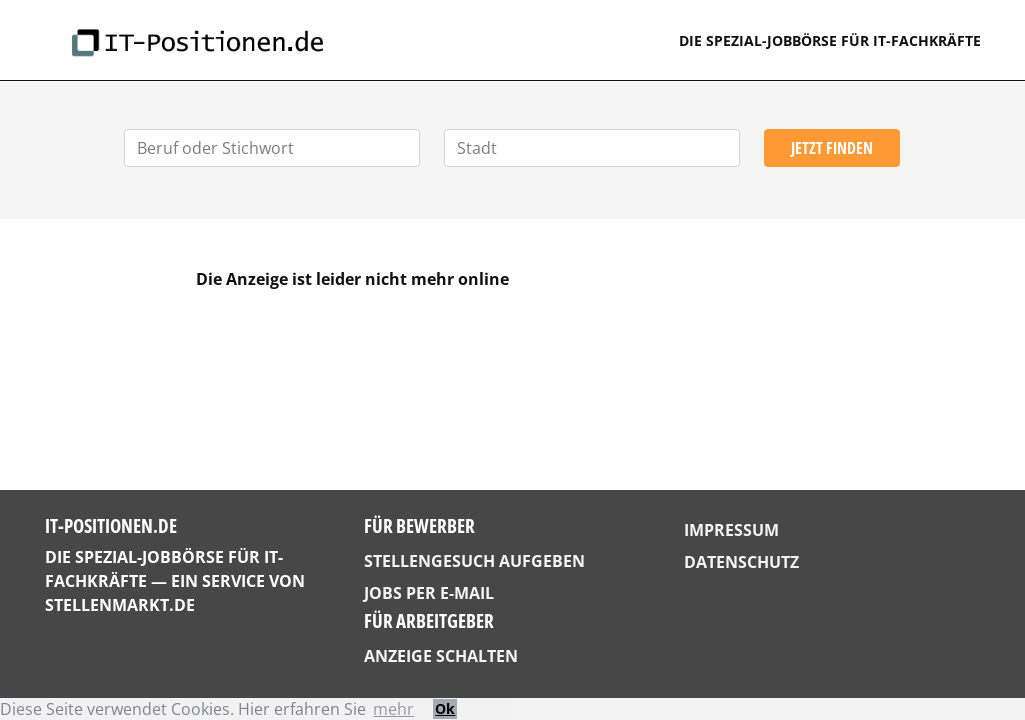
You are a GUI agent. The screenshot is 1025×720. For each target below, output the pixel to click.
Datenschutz (741, 562)
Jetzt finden (832, 148)
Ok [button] (445, 708)
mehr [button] (393, 709)
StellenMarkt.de (120, 605)
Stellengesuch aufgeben (474, 561)
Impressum (731, 530)
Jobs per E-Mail (429, 593)
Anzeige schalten (441, 656)
